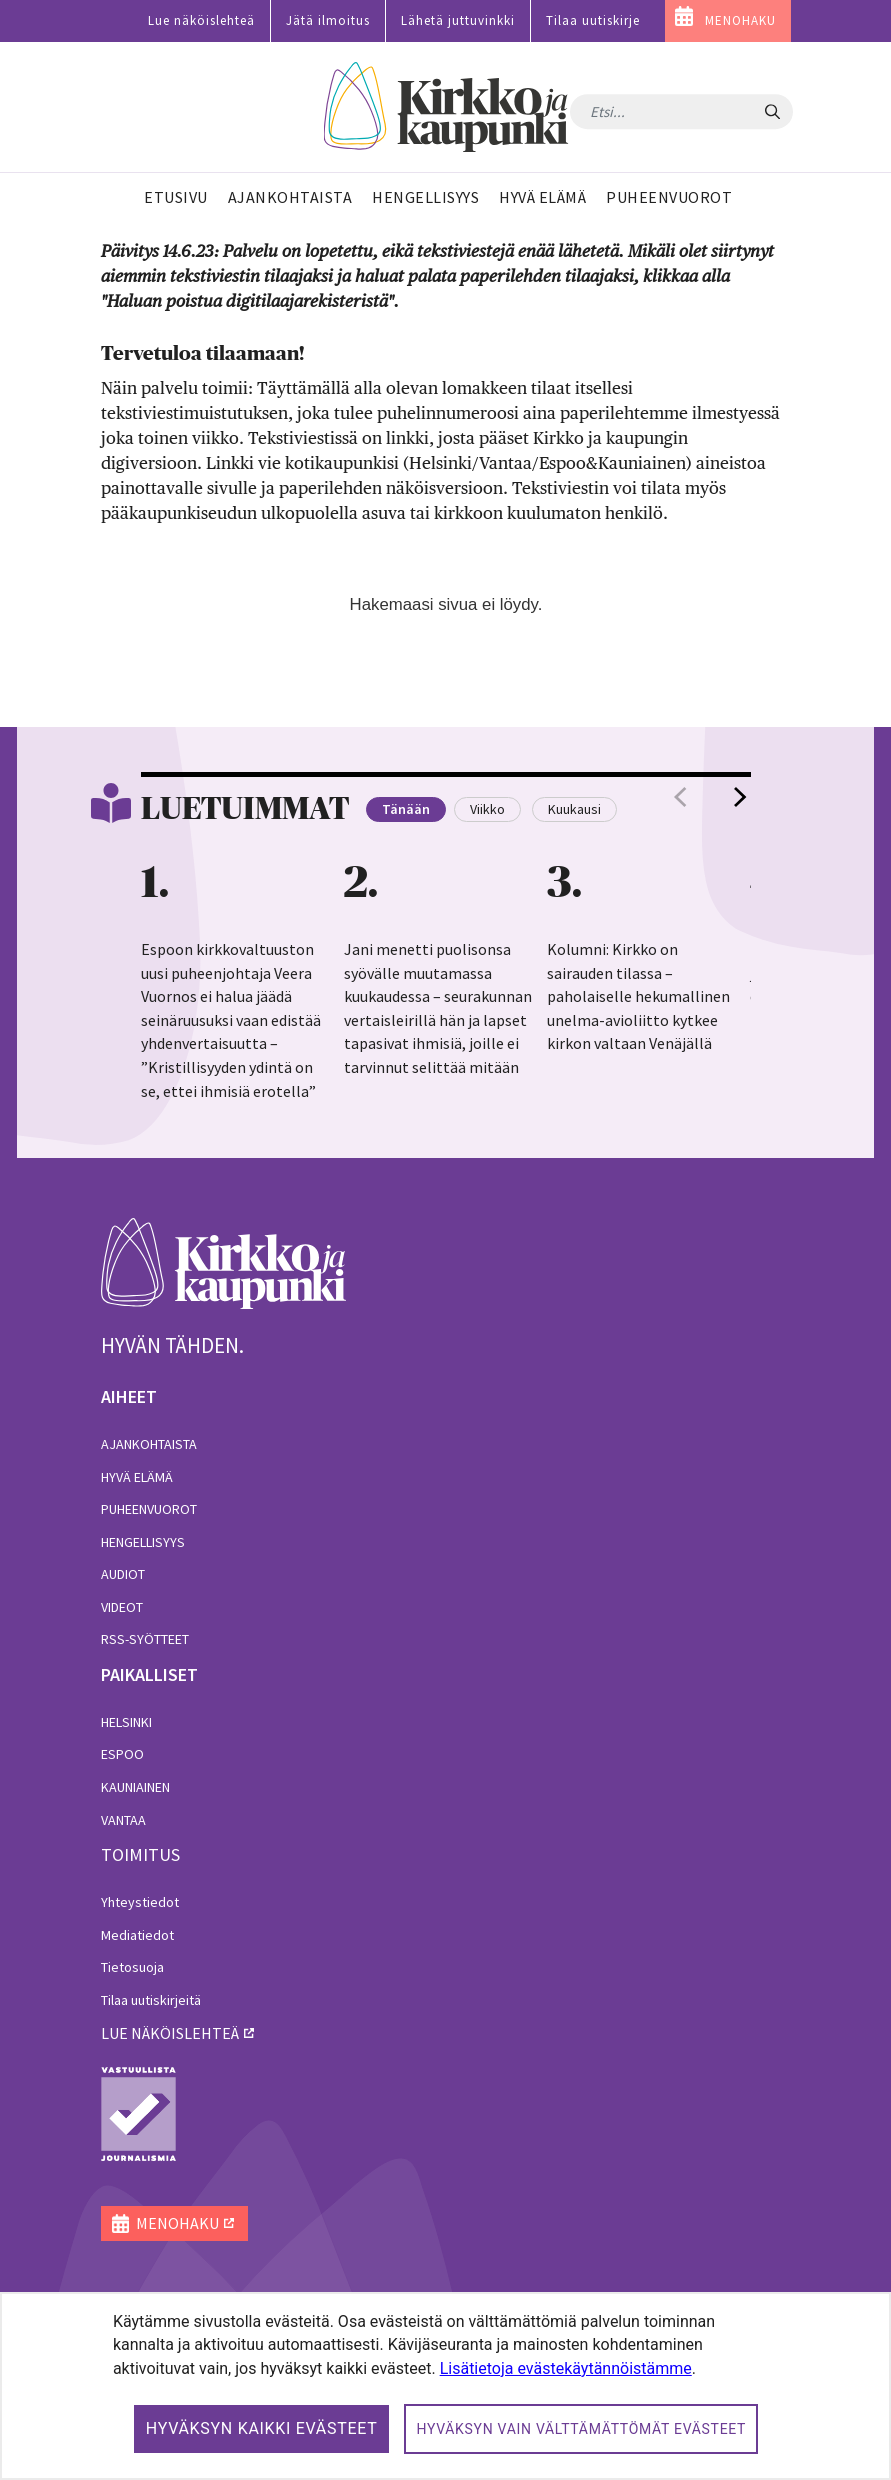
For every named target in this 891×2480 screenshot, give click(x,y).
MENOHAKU (740, 20)
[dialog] (445, 2386)
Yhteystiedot (140, 1902)
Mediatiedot (137, 1935)
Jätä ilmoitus (328, 20)
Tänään (406, 809)
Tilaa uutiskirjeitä (151, 2000)
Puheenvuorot (149, 1509)
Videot (122, 1607)
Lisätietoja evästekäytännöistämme (566, 2368)
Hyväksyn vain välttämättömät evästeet (581, 2429)
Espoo (122, 1754)
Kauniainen (135, 1787)
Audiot (123, 1574)
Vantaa (123, 1820)
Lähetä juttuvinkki (458, 20)
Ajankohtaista (149, 1444)
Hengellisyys (143, 1542)
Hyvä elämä (137, 1477)
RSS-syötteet (145, 1639)
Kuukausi (574, 809)
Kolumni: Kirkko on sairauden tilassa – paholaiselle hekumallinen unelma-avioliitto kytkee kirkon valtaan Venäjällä (638, 996)
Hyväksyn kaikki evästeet (262, 2428)
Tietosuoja (132, 1967)
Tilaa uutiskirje (593, 20)
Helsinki (126, 1722)
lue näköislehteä (170, 2033)
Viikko (487, 809)
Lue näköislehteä (201, 20)
